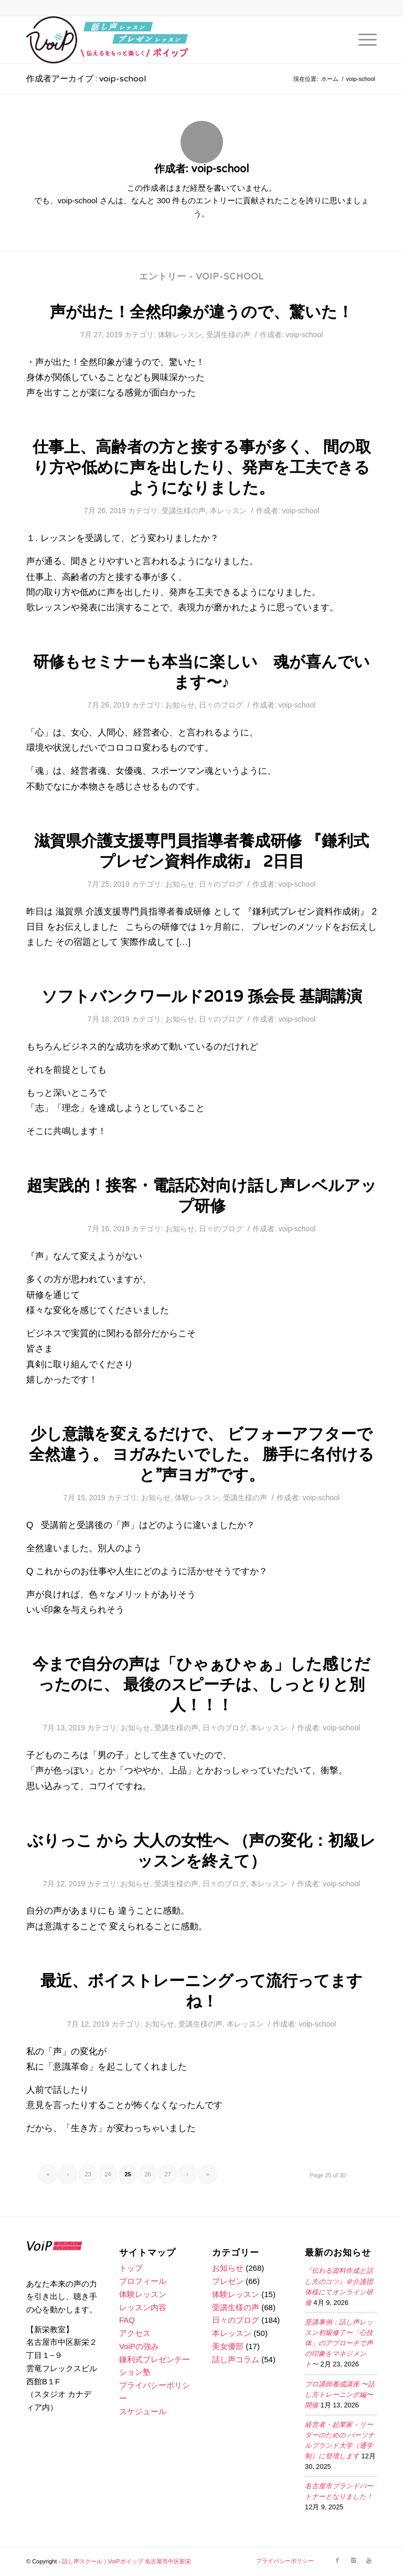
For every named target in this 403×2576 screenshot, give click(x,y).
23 (87, 2174)
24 (107, 2174)
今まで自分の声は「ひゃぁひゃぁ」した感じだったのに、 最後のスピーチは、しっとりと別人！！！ (201, 1685)
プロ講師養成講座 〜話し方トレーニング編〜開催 (340, 2395)
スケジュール (142, 2411)
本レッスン (228, 510)
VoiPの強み (139, 2346)
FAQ (127, 2319)
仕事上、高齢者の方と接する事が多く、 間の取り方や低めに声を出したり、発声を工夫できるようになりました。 (202, 468)
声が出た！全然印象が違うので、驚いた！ (201, 312)
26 (147, 2174)
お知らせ (180, 705)
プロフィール (142, 2281)
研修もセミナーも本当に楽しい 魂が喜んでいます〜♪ (201, 672)
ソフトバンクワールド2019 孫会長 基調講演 (201, 996)
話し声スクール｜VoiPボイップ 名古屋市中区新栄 (126, 2561)
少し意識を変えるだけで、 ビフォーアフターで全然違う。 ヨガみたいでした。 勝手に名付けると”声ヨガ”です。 (201, 1455)
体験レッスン (180, 334)
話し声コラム (235, 2359)
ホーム (329, 79)
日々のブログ (221, 705)
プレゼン (227, 2281)
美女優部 (227, 2346)
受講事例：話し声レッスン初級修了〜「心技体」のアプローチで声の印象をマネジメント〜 (339, 2344)
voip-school (304, 334)
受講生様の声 (228, 334)
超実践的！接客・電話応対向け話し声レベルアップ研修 (202, 1196)
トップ (131, 2267)
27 (167, 2174)
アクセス (135, 2333)
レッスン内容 (142, 2307)
